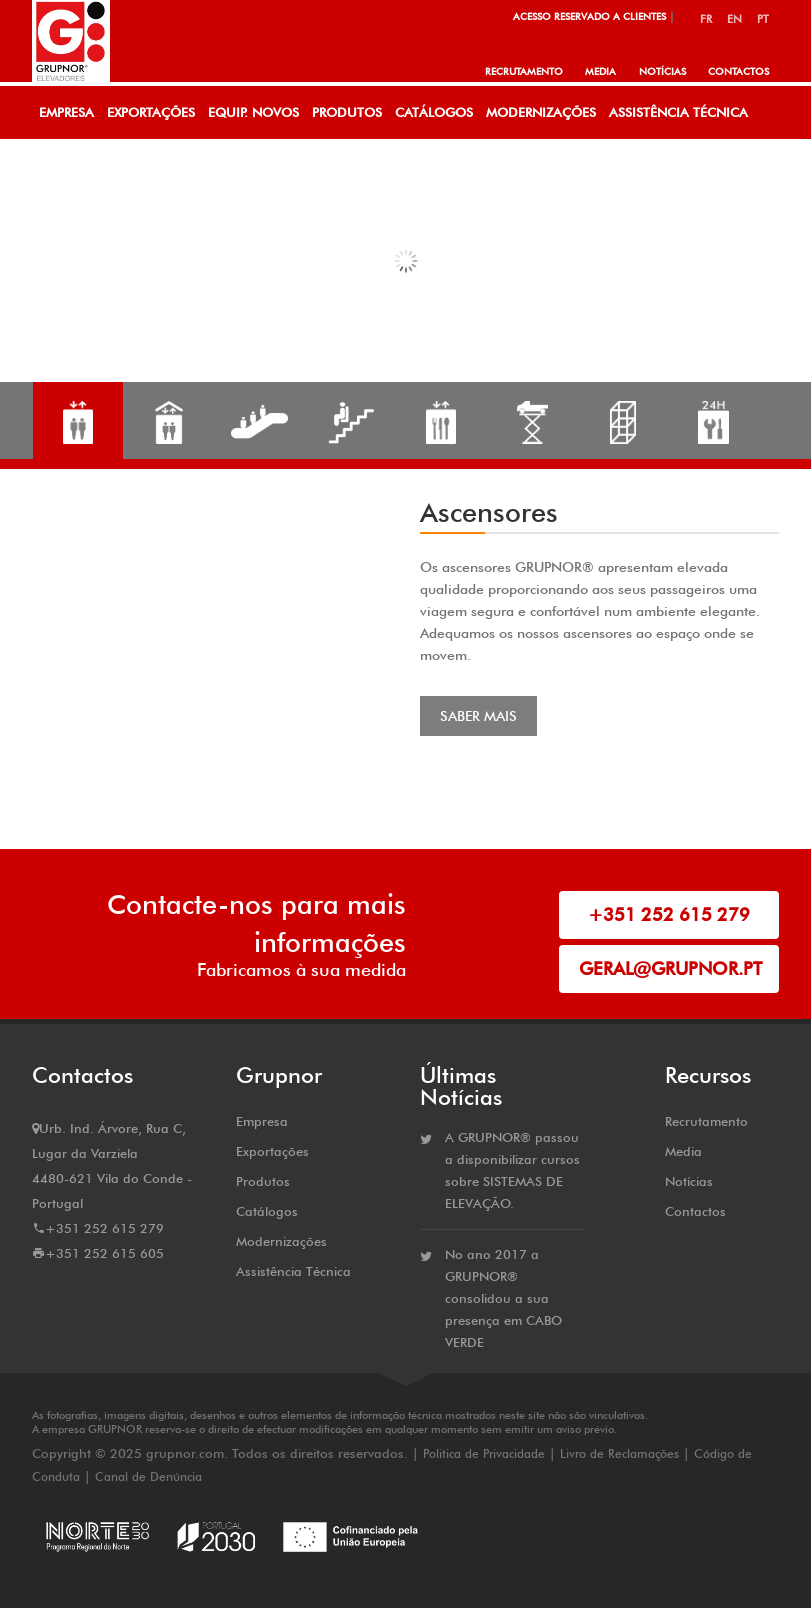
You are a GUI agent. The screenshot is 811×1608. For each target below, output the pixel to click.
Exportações (151, 112)
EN (734, 19)
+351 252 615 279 (669, 914)
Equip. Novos (253, 112)
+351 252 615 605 (104, 1253)
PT (763, 19)
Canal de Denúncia (148, 1476)
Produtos (347, 112)
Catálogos (434, 112)
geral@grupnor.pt (670, 968)
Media (599, 71)
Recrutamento (522, 71)
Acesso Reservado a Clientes (589, 16)
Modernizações (541, 112)
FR (706, 19)
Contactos (738, 71)
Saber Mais (478, 716)
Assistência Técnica (678, 112)
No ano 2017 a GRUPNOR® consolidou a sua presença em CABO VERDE (503, 1298)
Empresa (66, 112)
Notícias (661, 71)
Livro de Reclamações (619, 1453)
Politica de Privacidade (486, 1453)
